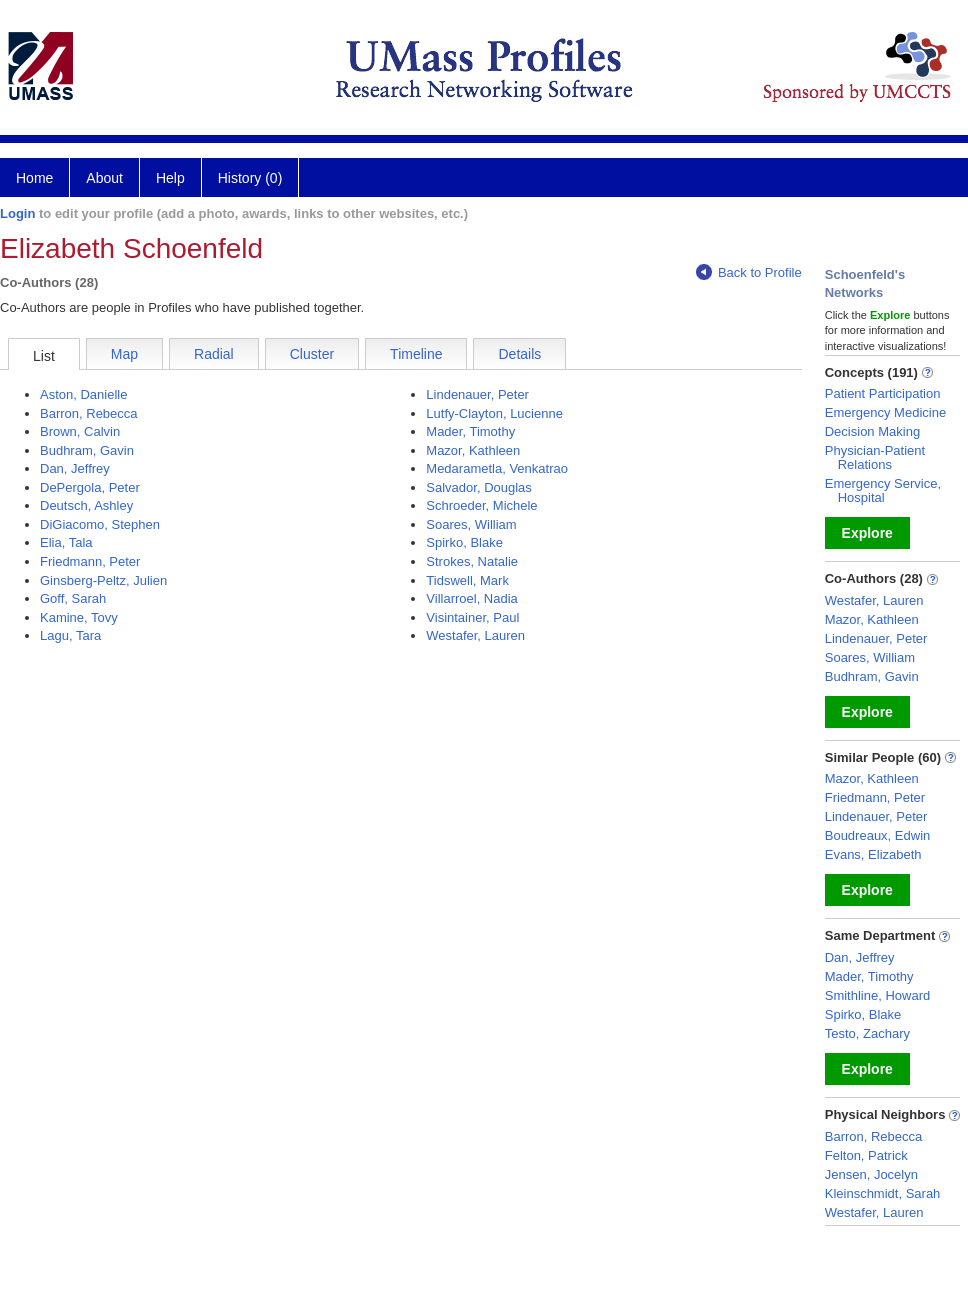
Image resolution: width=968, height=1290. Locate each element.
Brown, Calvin (80, 431)
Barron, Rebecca (89, 413)
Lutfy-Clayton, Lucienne (494, 413)
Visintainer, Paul (472, 617)
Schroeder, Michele (481, 505)
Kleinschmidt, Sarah (883, 1193)
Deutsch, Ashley (86, 505)
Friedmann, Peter (90, 561)
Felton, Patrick (866, 1155)
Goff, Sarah (73, 598)
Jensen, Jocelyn (871, 1174)
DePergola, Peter (90, 487)
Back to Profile (749, 272)
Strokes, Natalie (472, 561)
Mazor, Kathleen (473, 450)
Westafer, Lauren (475, 635)
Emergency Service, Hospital (883, 490)
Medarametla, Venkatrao (497, 468)
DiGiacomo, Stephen (100, 524)
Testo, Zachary (867, 1033)
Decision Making (872, 431)
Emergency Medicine (885, 412)
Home (34, 178)
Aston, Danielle (83, 394)
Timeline (416, 354)
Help (170, 178)
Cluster (312, 354)
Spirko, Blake (464, 542)
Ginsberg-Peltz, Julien (103, 580)
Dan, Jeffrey (75, 468)
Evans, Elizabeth (873, 854)
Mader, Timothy (470, 431)
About (104, 178)
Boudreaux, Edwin (878, 835)
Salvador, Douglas (479, 487)
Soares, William (471, 524)
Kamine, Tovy (79, 617)
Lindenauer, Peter (477, 394)
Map (124, 354)
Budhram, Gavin (87, 450)
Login (17, 213)
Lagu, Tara (70, 635)
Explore (867, 533)
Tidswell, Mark (467, 580)
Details (519, 354)
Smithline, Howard (878, 995)
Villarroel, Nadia (472, 598)
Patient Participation (883, 393)
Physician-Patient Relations (875, 457)
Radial (214, 354)
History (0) (250, 178)
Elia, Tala (66, 542)
